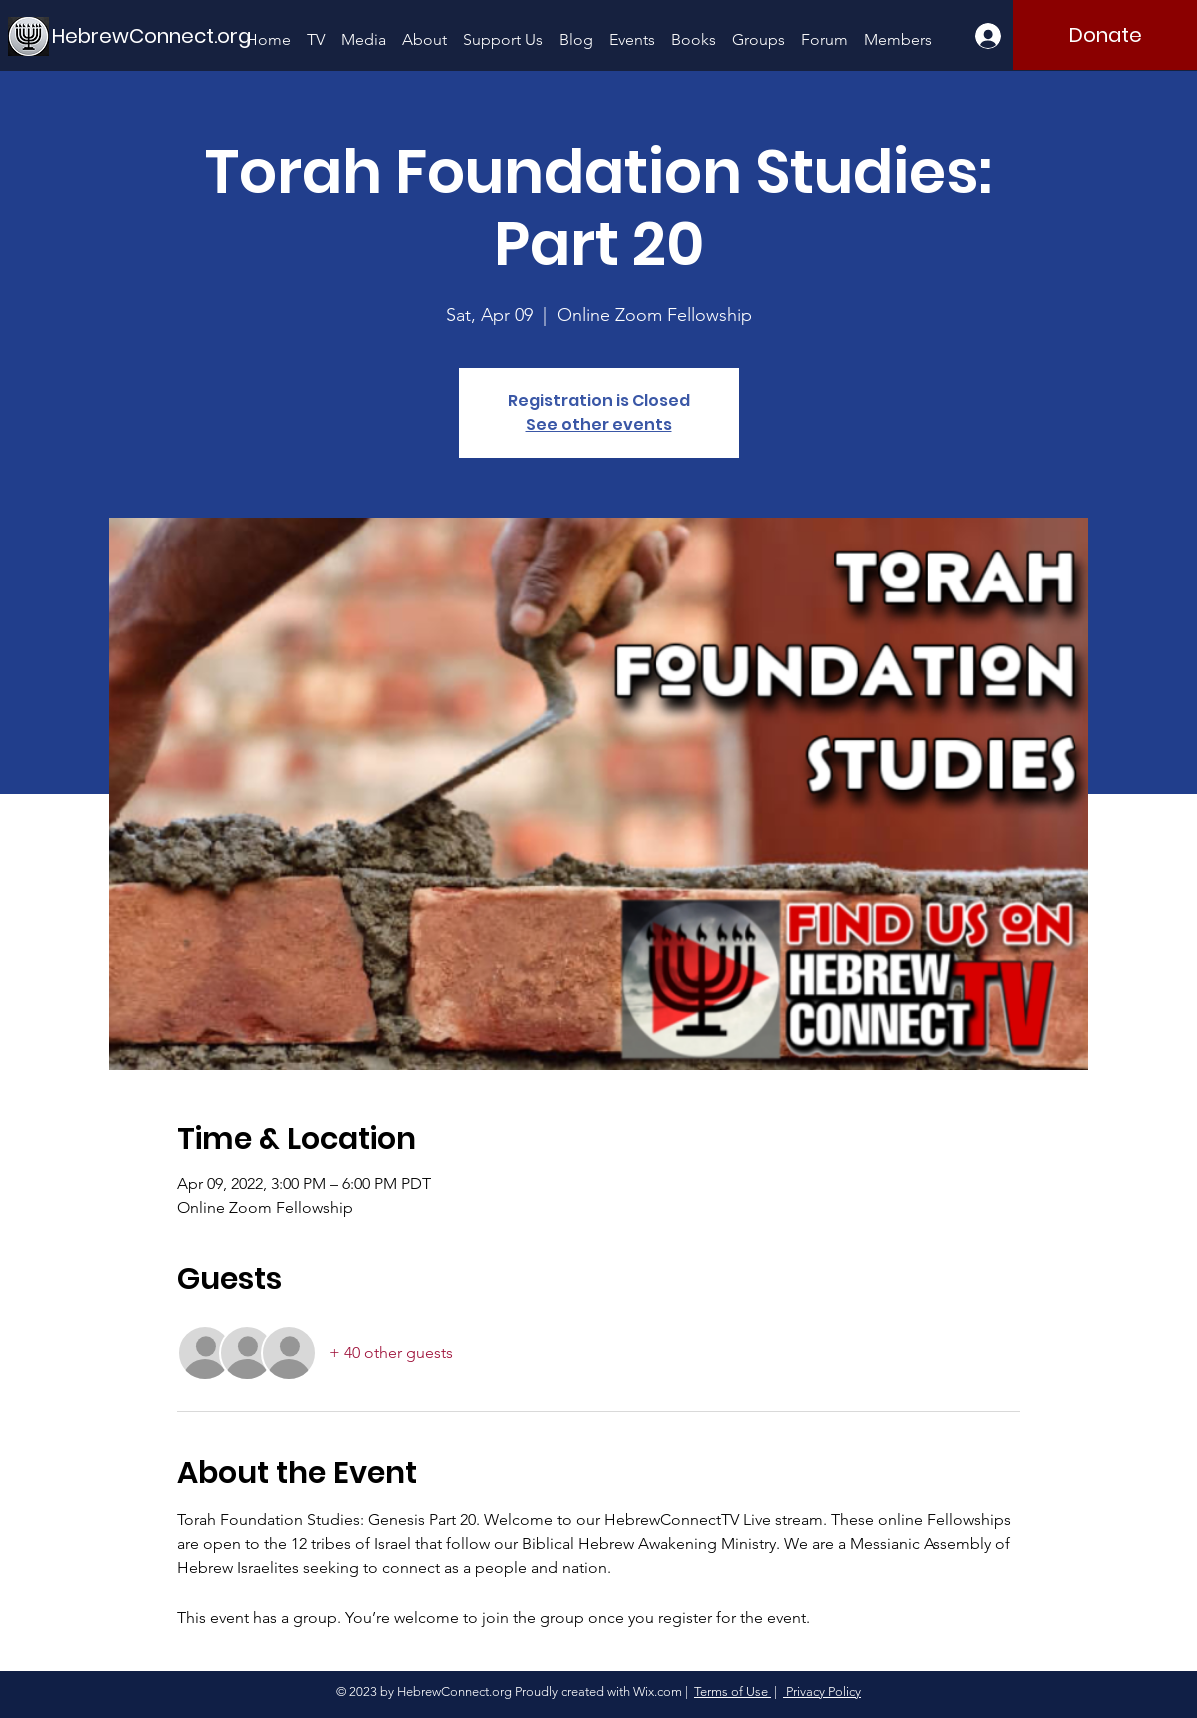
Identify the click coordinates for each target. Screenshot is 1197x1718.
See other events (599, 424)
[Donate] (1105, 35)
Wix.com (657, 1691)
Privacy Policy (822, 1691)
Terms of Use (732, 1691)
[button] (363, 30)
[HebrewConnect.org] (152, 35)
